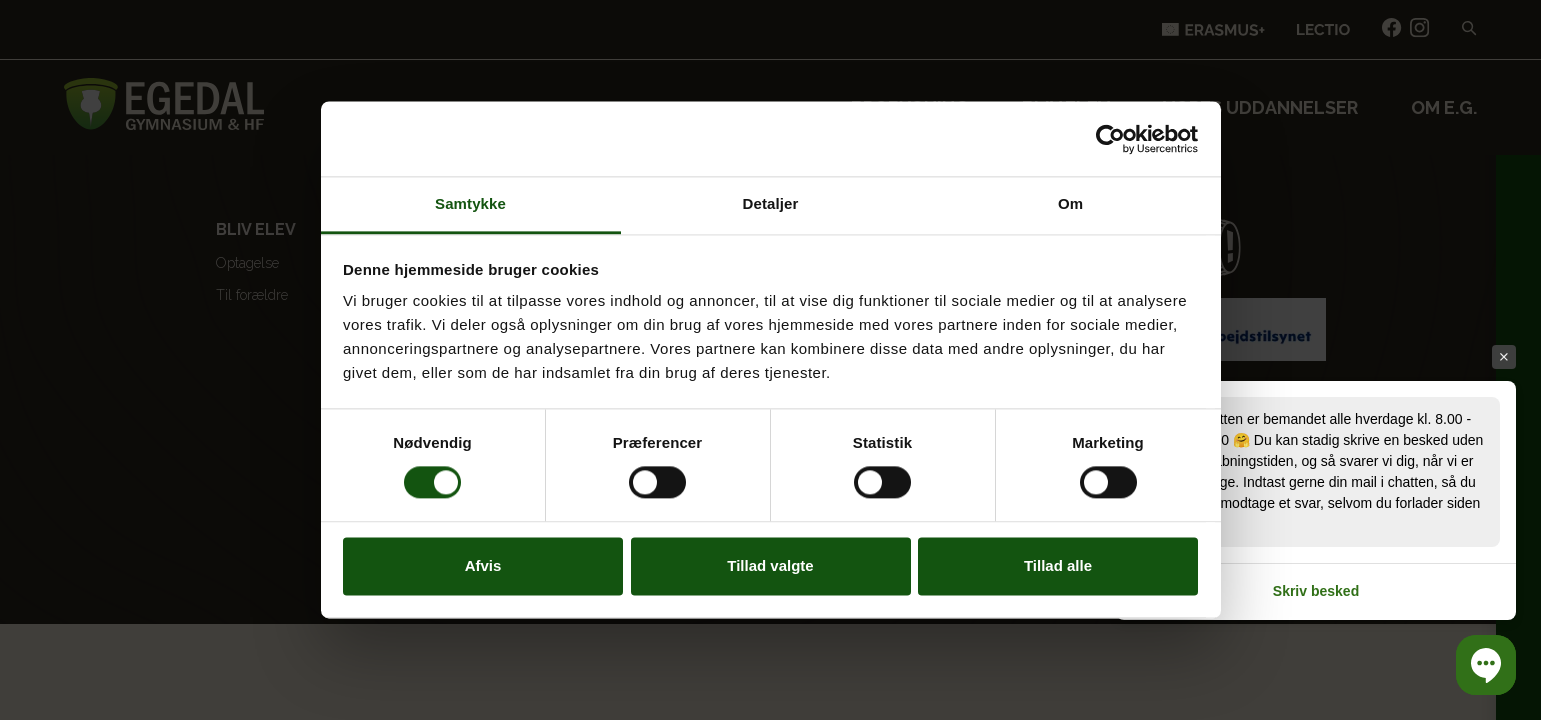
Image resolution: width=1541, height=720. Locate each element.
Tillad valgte (770, 565)
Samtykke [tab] (470, 203)
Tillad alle (1058, 565)
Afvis (483, 565)
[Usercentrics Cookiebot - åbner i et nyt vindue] (1110, 139)
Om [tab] (1070, 203)
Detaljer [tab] (771, 203)
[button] (1486, 665)
